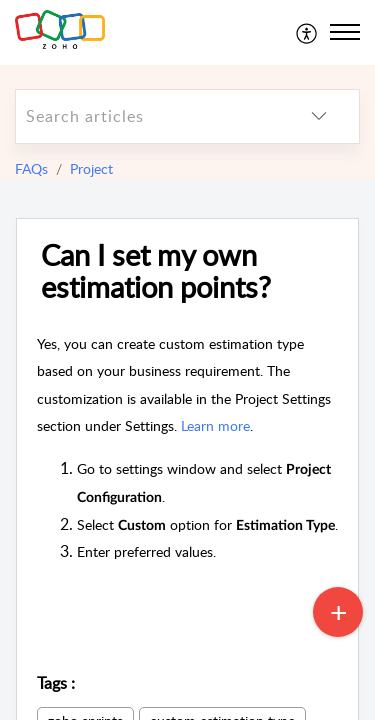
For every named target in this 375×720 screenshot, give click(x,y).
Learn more (215, 425)
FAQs (31, 168)
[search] (147, 116)
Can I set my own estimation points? (156, 272)
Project (91, 168)
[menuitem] (307, 32)
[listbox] (319, 116)
